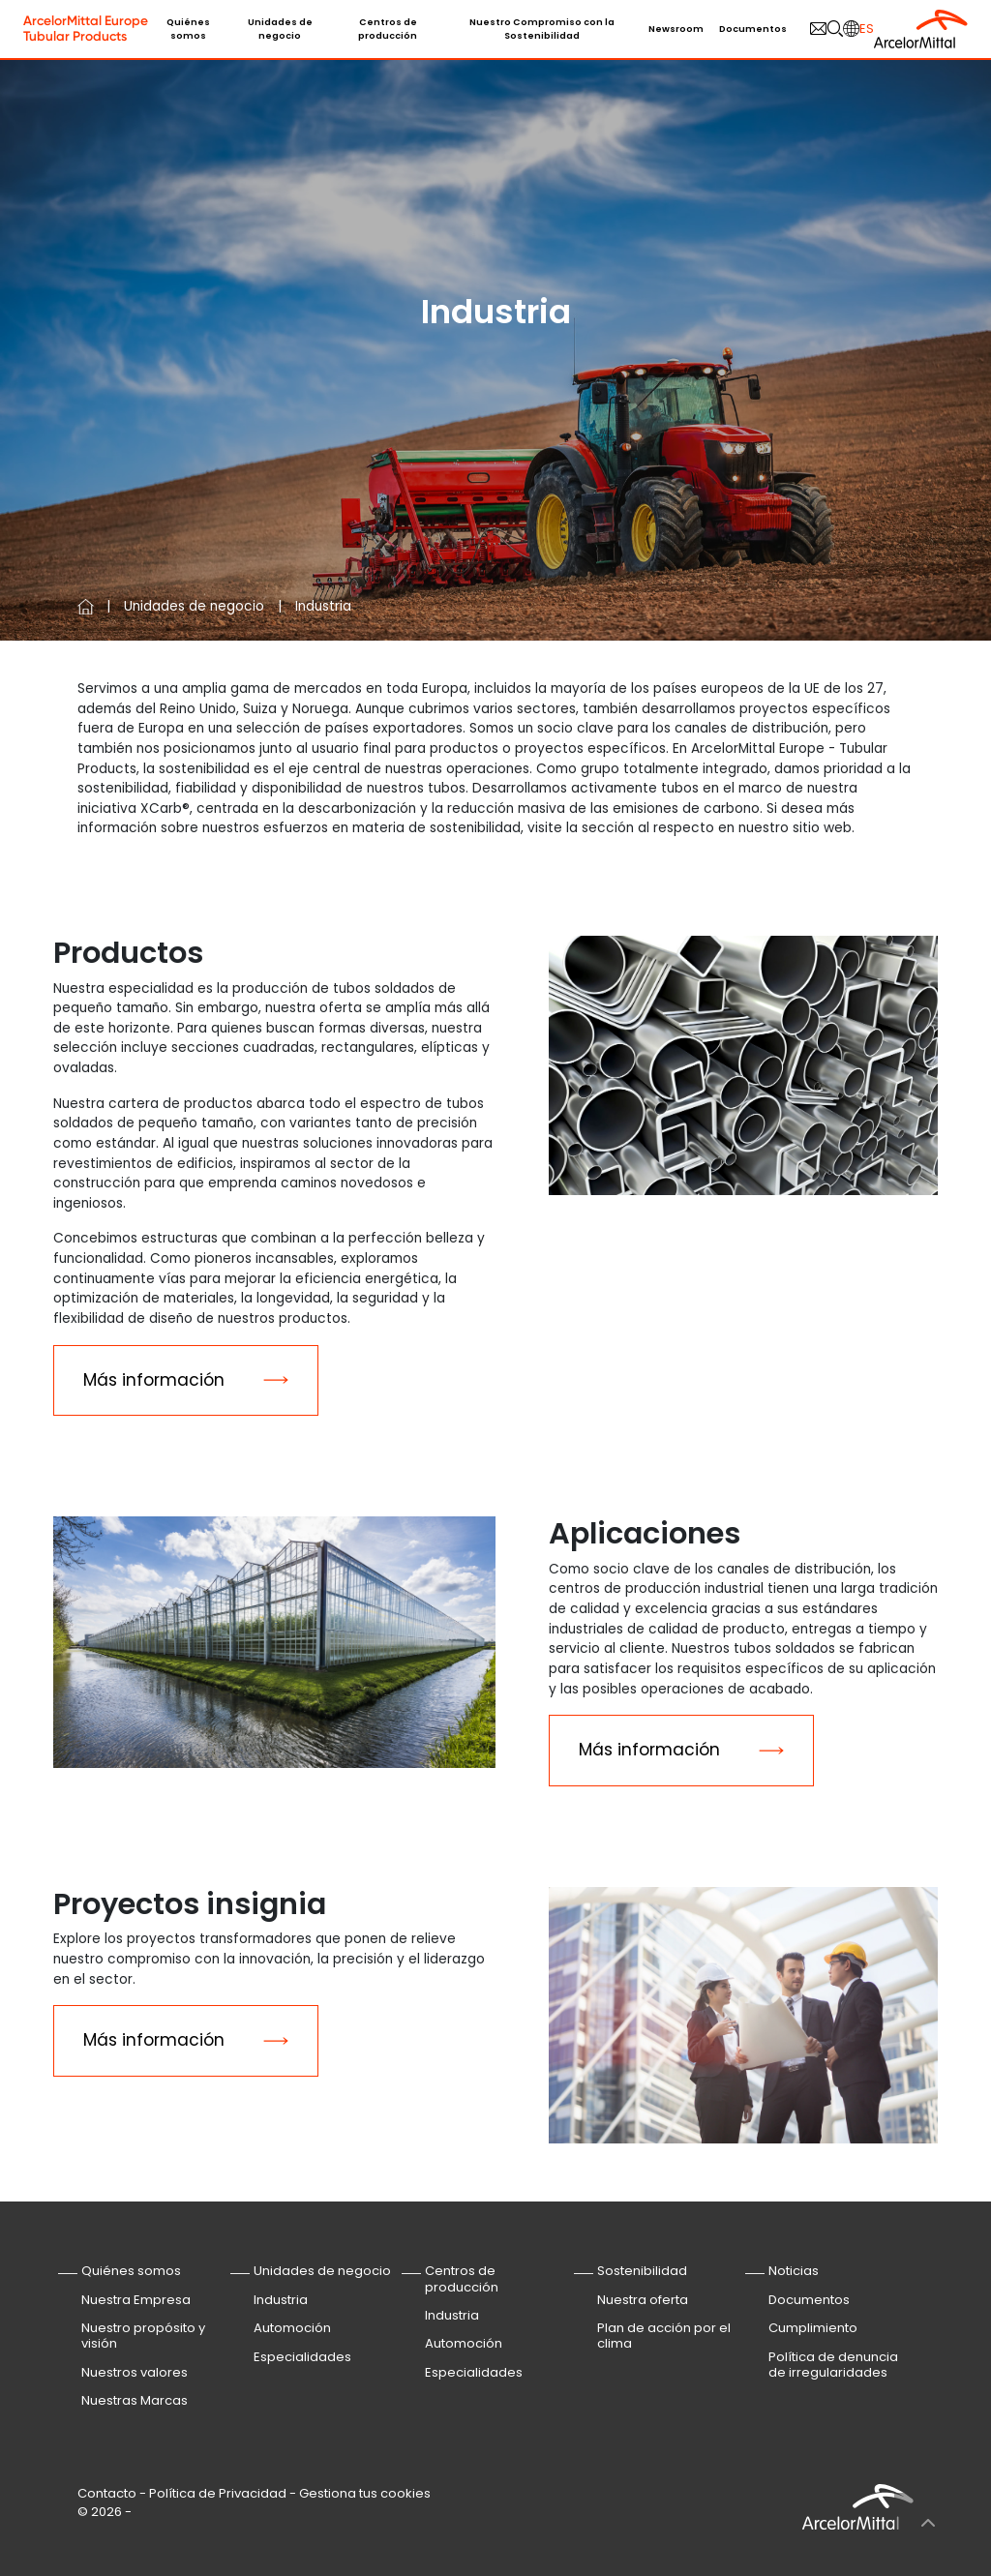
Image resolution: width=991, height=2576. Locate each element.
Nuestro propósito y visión (143, 2335)
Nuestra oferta (642, 2300)
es (866, 28)
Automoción (292, 2328)
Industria (281, 2300)
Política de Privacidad (217, 2493)
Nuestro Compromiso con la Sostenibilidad (542, 28)
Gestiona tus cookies (365, 2493)
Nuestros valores (134, 2372)
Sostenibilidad (642, 2270)
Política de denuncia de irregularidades (833, 2364)
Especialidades (302, 2357)
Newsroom (676, 28)
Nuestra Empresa (136, 2300)
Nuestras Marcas (134, 2400)
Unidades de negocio (280, 28)
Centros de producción (387, 28)
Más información (154, 1380)
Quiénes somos (188, 28)
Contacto (106, 2493)
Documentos (753, 28)
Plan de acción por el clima (664, 2335)
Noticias (793, 2270)
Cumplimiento (812, 2328)
